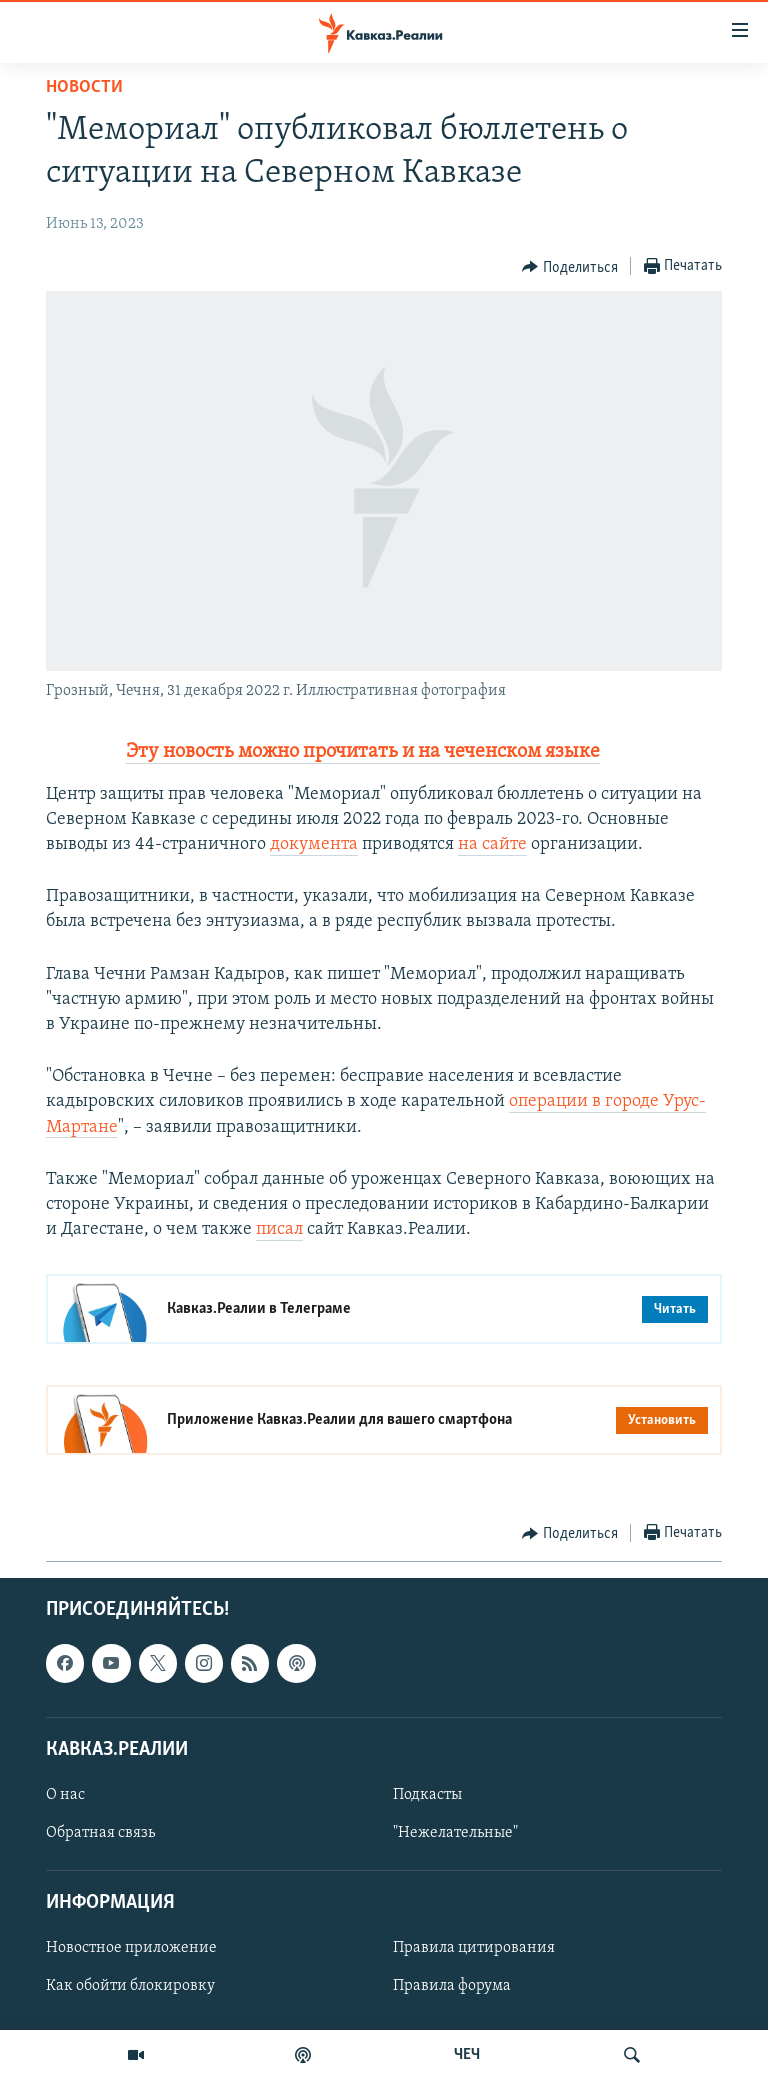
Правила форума (452, 1987)
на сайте (492, 844)
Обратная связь (100, 1833)
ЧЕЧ (467, 2055)
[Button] (570, 267)
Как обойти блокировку (130, 1987)
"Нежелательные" (455, 1833)
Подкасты (427, 1795)
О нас (65, 1795)
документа (314, 844)
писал (279, 1229)
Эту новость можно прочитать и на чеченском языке (363, 752)
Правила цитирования (474, 1949)
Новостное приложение (131, 1949)
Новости (84, 87)
